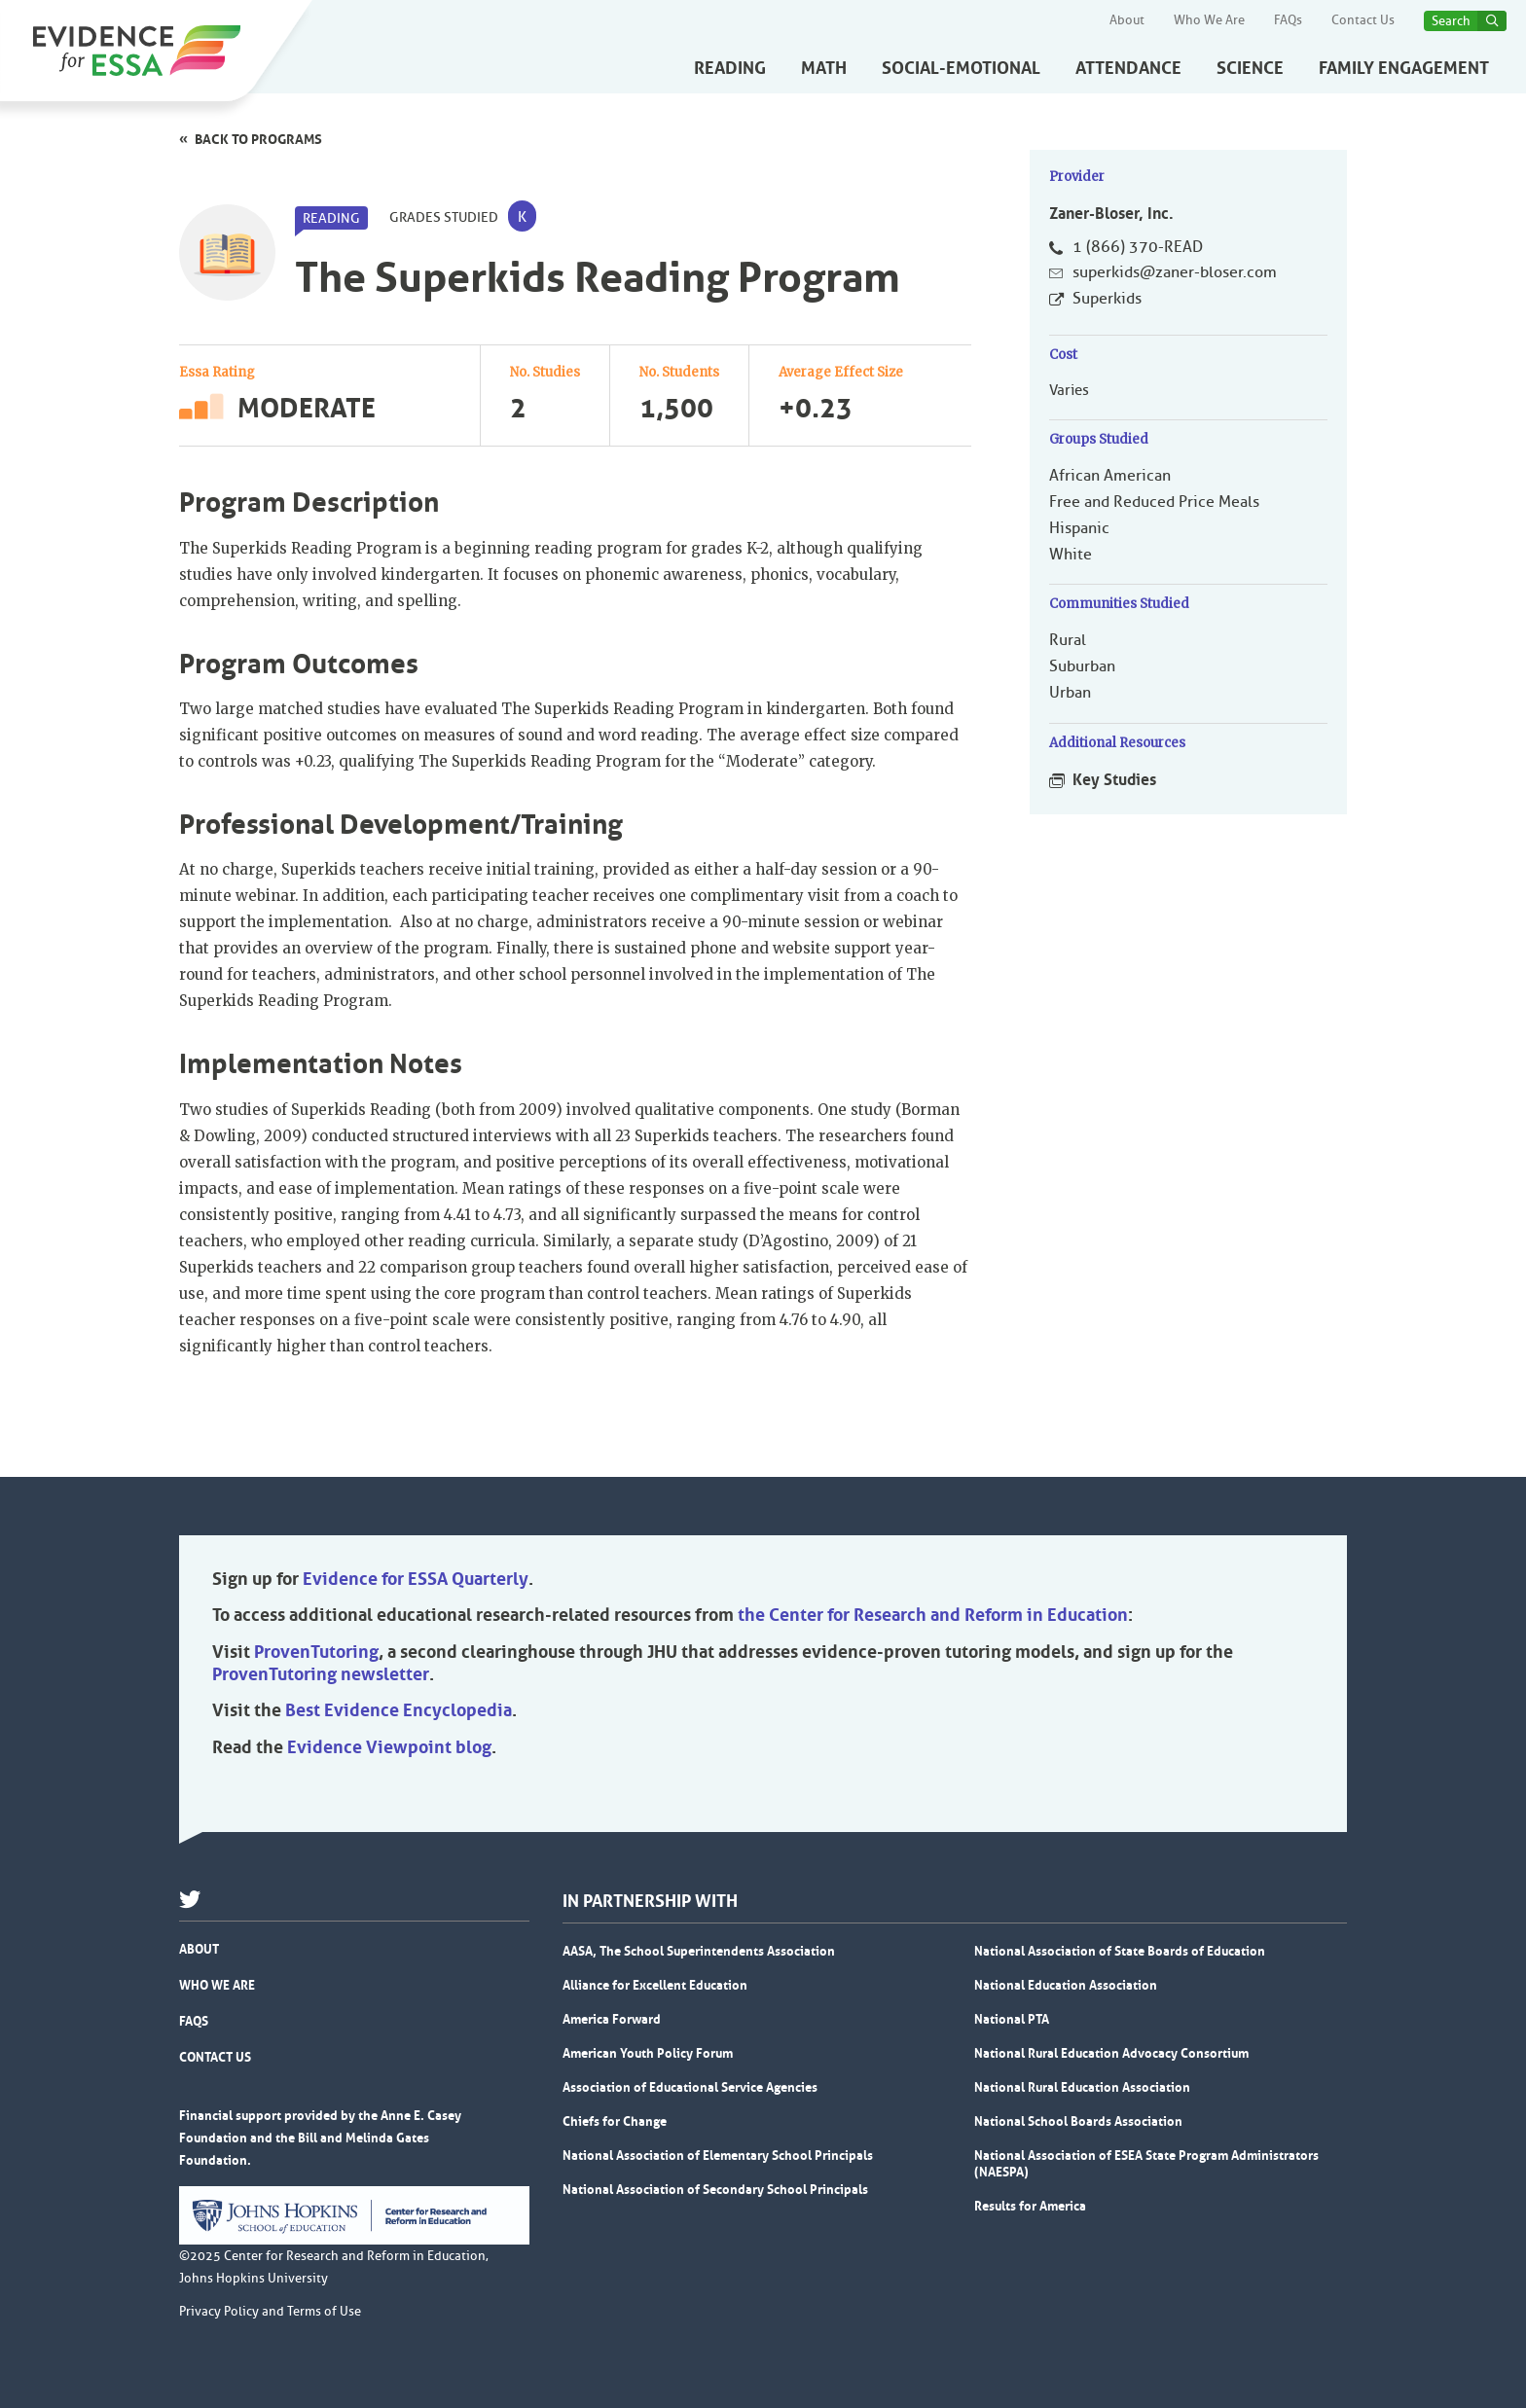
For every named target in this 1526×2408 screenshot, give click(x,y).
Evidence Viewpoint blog (389, 1747)
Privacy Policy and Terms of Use (270, 2311)
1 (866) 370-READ (1137, 247)
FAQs (1288, 20)
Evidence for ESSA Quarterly (415, 1579)
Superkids (1107, 298)
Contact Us (1363, 20)
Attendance (1128, 68)
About (1126, 20)
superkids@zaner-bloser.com (1174, 272)
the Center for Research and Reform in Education (933, 1615)
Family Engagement (1404, 68)
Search (1451, 21)
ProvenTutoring (316, 1652)
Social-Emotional (961, 68)
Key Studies (1114, 779)
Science (1250, 68)
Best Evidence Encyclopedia (398, 1710)
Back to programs (258, 139)
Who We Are (1209, 20)
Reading (730, 68)
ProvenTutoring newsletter (320, 1674)
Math (824, 68)
